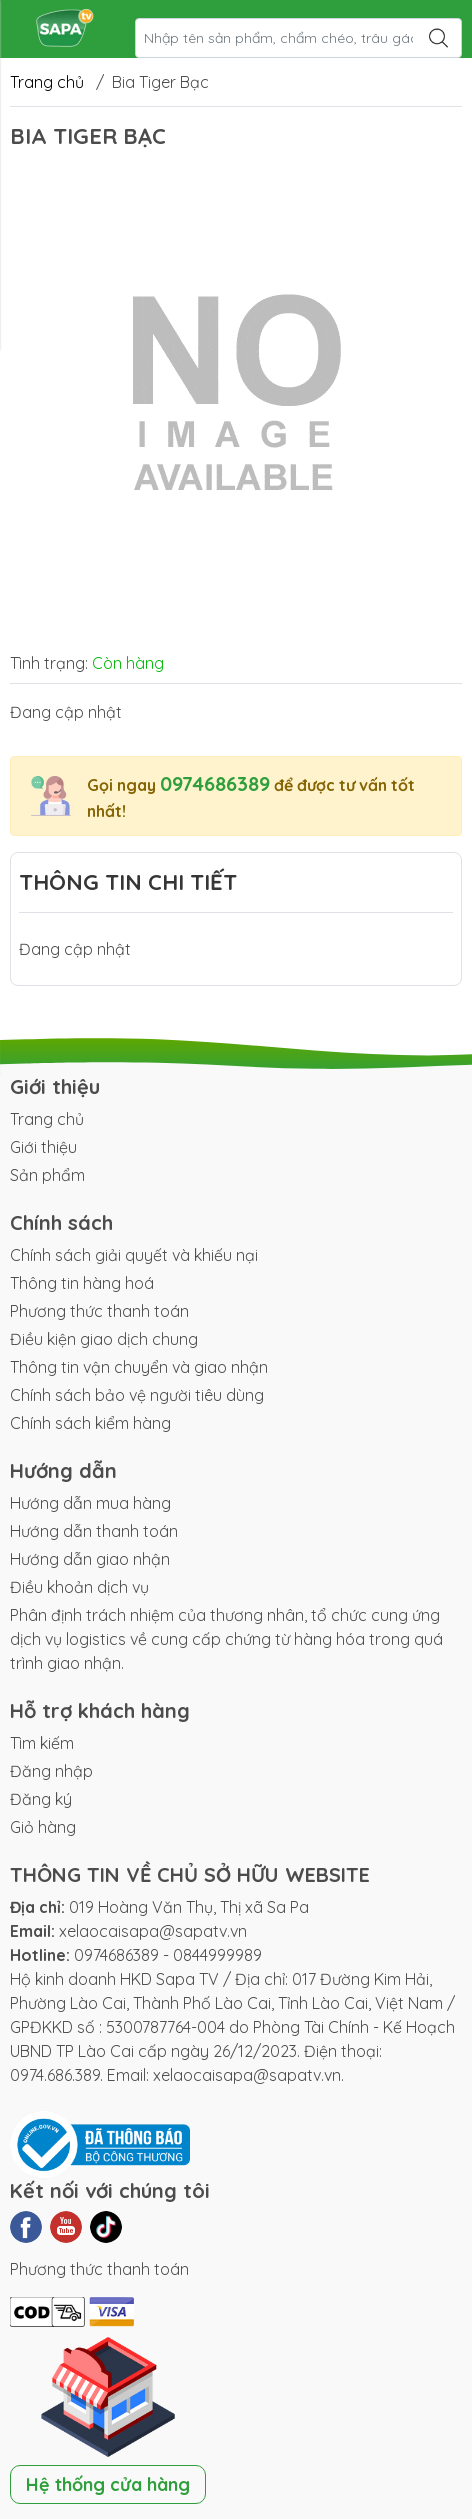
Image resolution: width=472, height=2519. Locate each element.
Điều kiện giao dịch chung (104, 1339)
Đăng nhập (51, 1771)
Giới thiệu (43, 1147)
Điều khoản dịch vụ (79, 1587)
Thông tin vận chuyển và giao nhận (139, 1367)
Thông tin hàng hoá (82, 1283)
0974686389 (215, 783)
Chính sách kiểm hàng (90, 1423)
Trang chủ (47, 82)
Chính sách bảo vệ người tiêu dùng (137, 1395)
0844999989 (217, 1955)
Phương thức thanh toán (99, 1311)
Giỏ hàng (43, 1827)
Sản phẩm (47, 1175)
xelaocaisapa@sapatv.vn (153, 1931)
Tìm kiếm (42, 1743)
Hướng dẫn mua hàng (90, 1503)
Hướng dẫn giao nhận (90, 1559)
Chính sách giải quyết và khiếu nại (134, 1255)
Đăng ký (41, 1799)
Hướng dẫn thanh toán (94, 1531)
